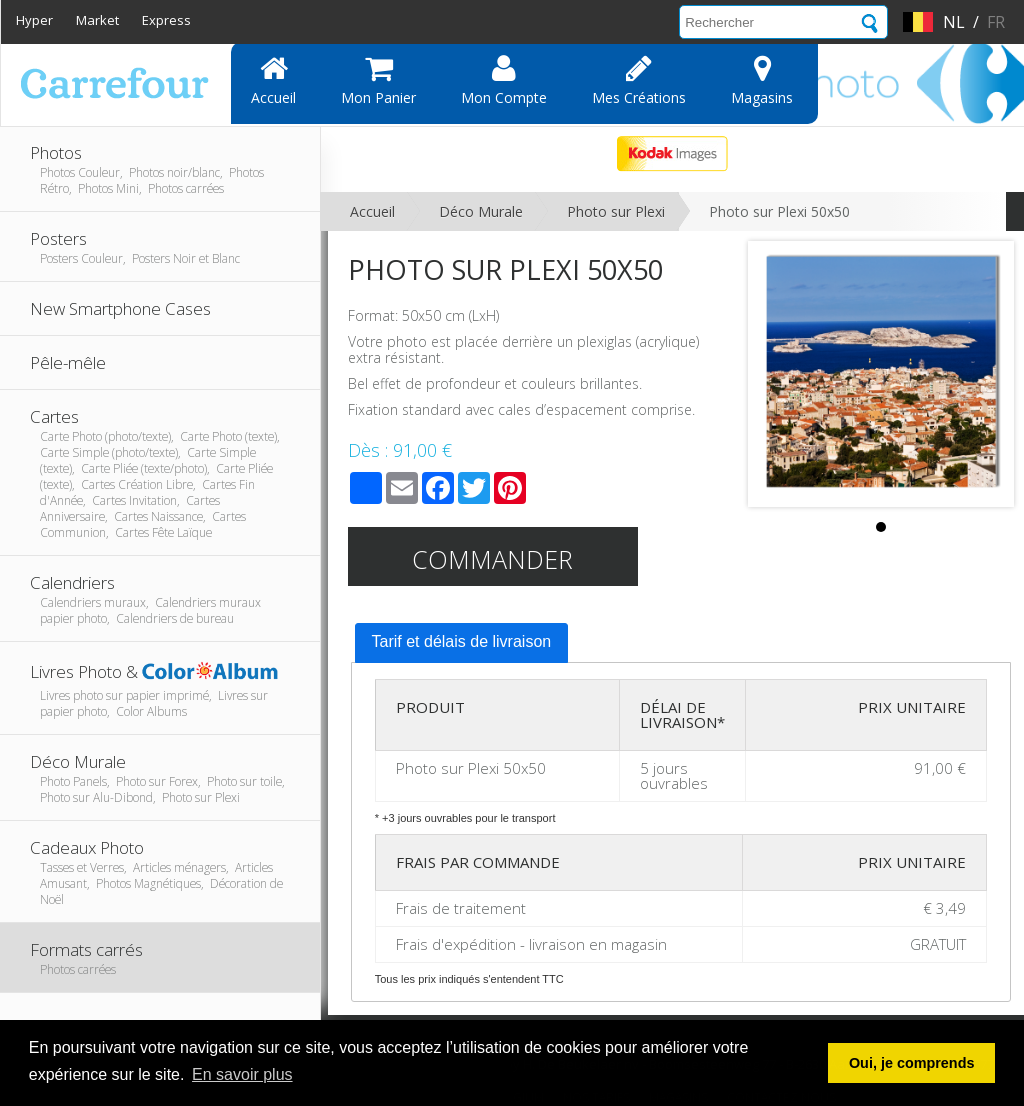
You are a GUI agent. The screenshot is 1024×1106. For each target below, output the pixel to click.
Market (97, 20)
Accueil (273, 80)
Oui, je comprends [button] (912, 1063)
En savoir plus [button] (242, 1074)
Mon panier (378, 80)
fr (996, 22)
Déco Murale (481, 211)
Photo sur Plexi (616, 211)
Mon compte (504, 80)
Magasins (762, 80)
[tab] (462, 643)
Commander (492, 559)
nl (954, 22)
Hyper (34, 20)
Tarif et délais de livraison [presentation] (462, 641)
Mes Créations (639, 80)
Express (166, 20)
